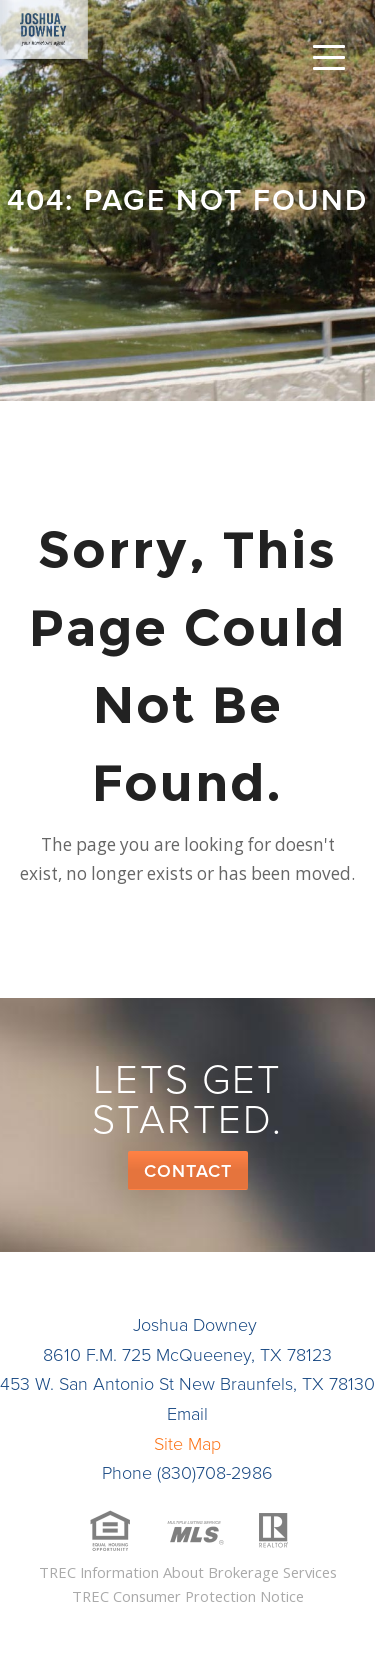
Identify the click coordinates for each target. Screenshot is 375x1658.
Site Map (187, 1444)
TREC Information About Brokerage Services (188, 1572)
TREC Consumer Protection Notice (188, 1596)
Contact (188, 1171)
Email (187, 1414)
